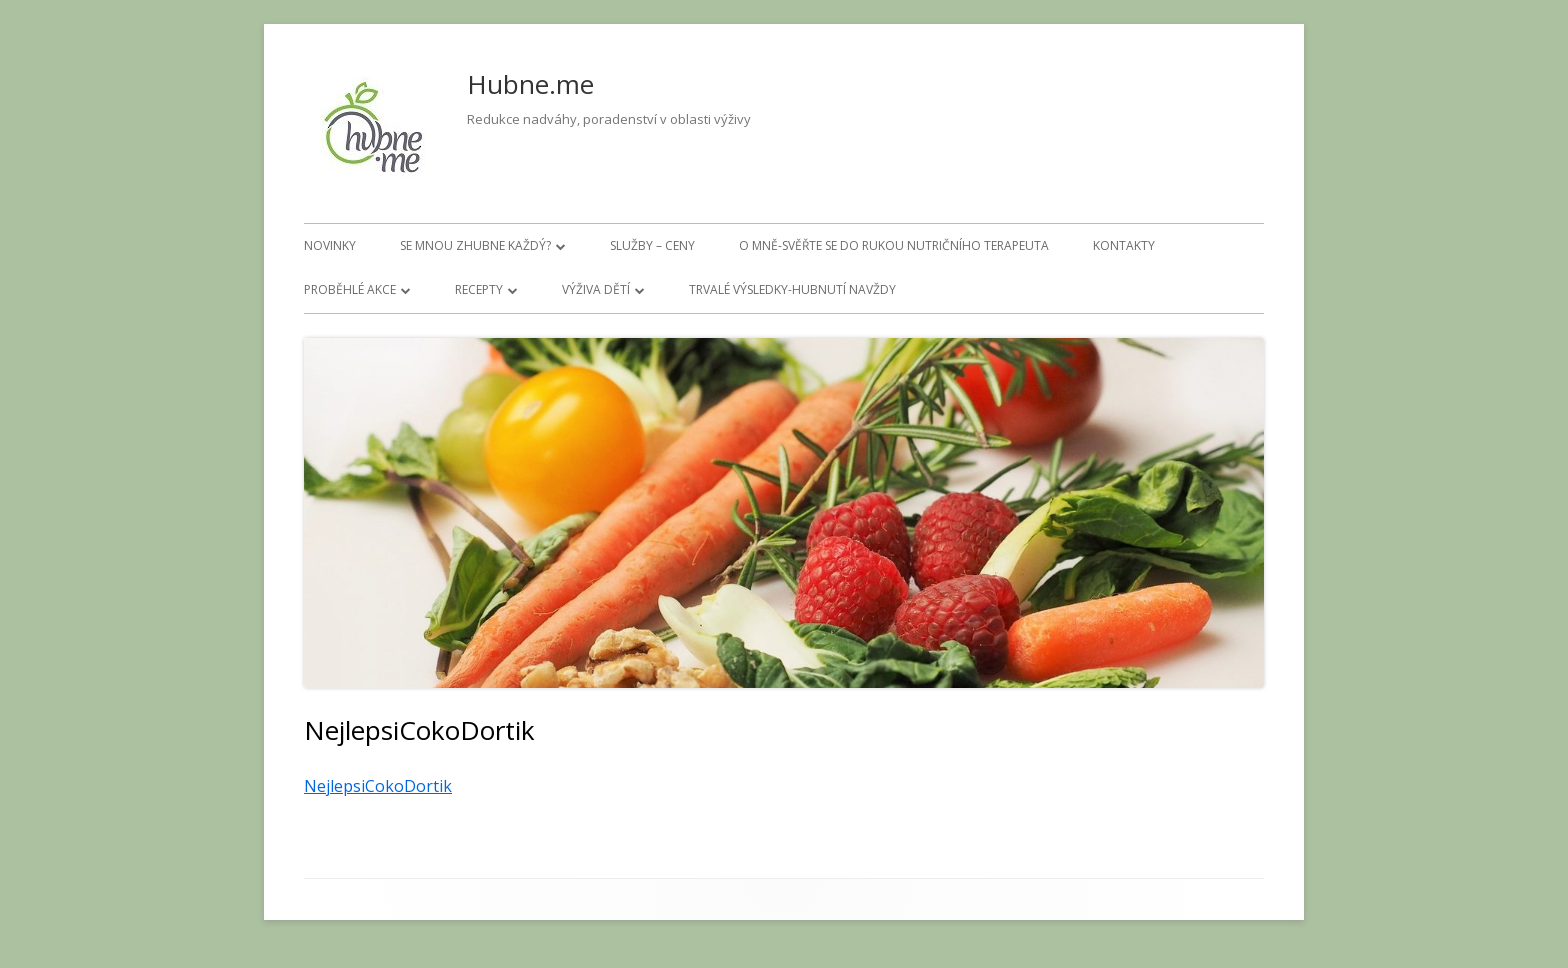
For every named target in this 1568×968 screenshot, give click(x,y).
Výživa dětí (596, 289)
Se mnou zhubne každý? (475, 245)
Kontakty (1124, 245)
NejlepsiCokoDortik (378, 786)
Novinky (330, 245)
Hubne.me (530, 84)
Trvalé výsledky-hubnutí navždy (792, 289)
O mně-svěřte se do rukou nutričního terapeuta (894, 245)
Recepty (479, 289)
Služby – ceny (652, 245)
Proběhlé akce (350, 289)
